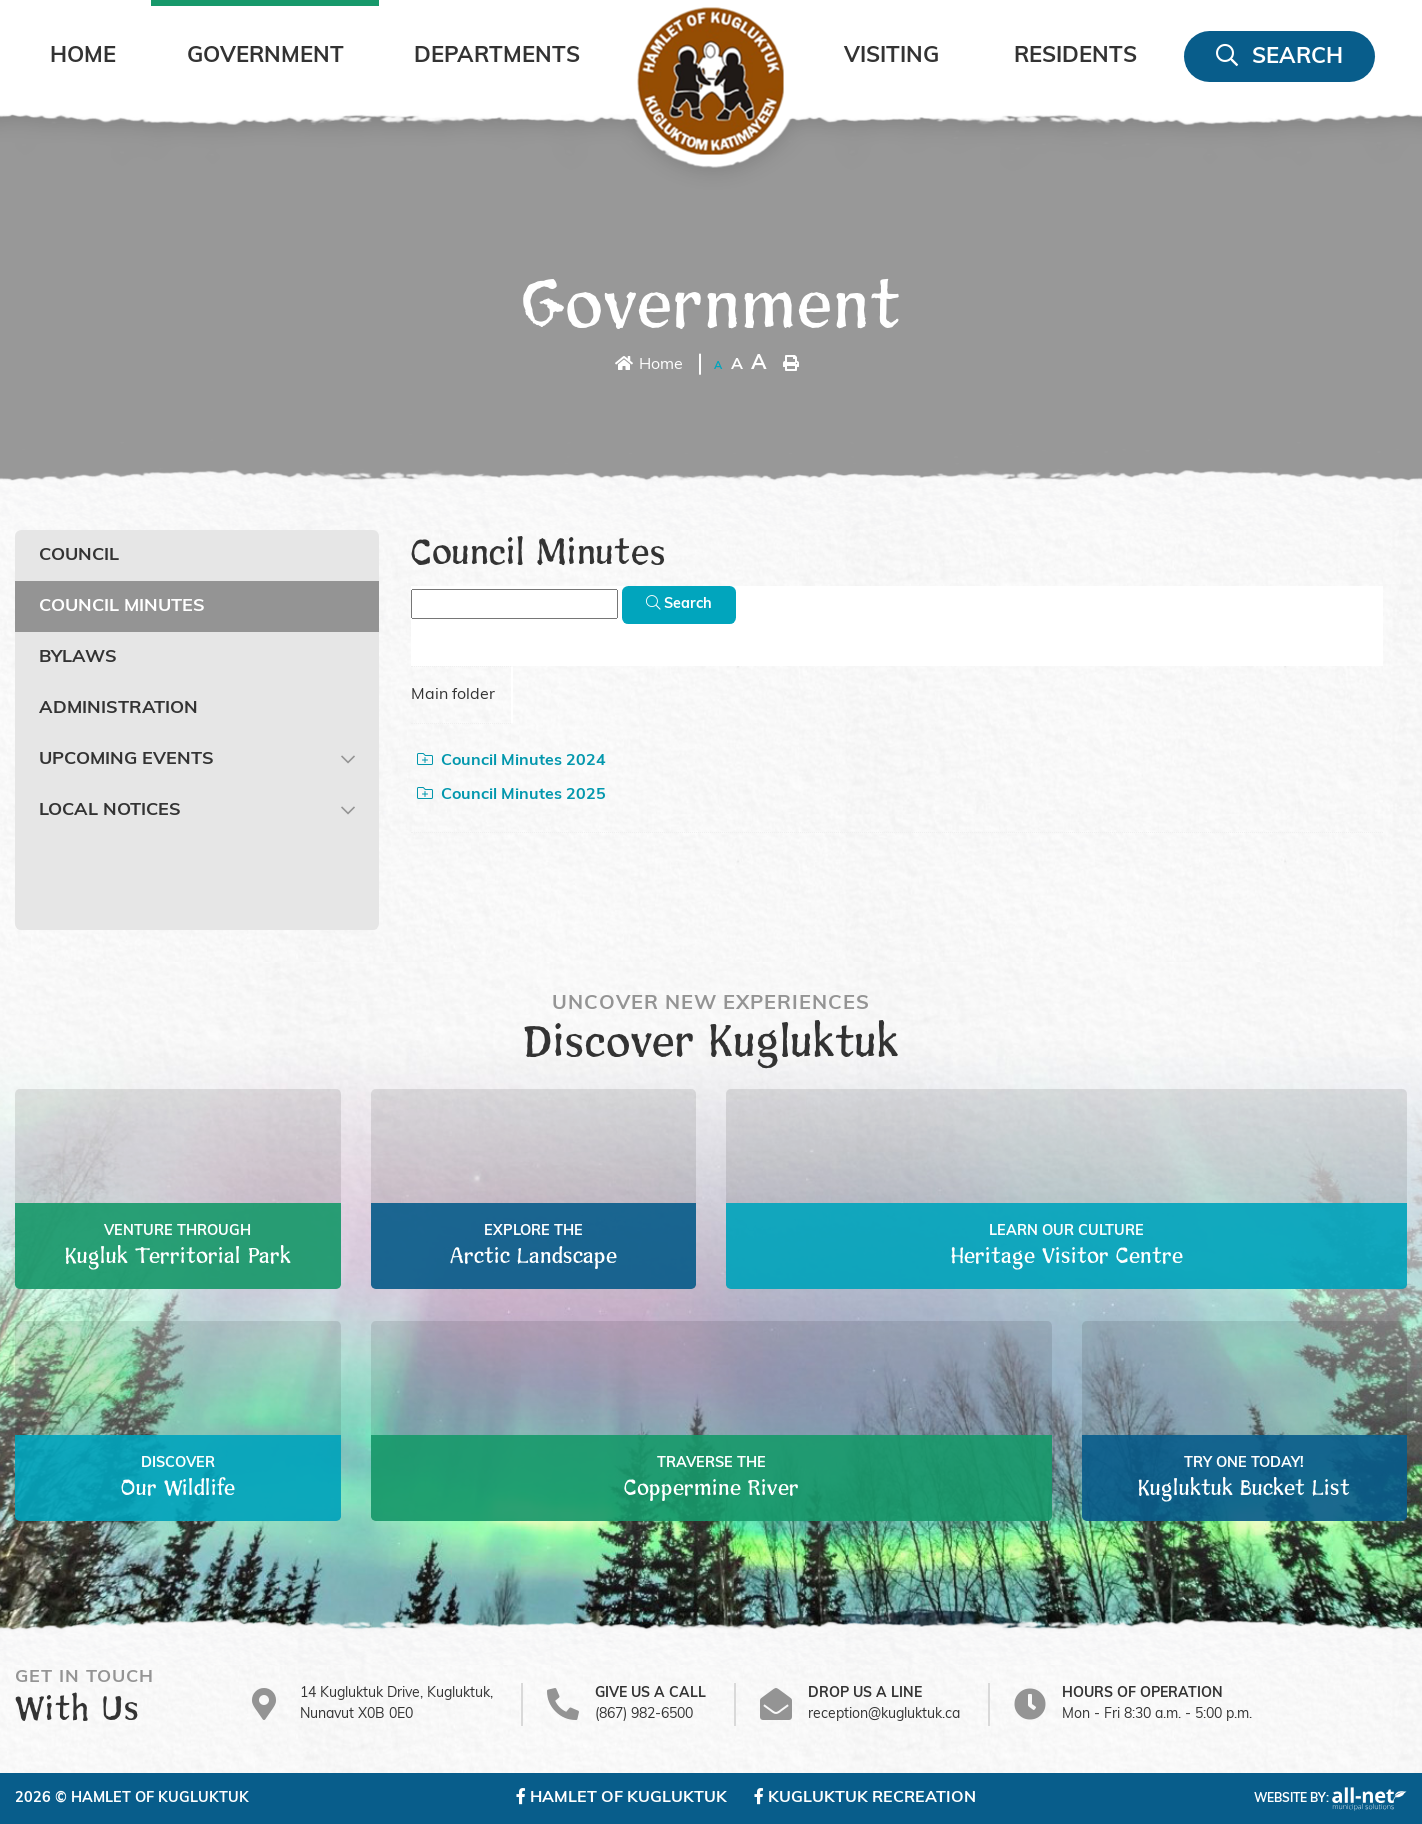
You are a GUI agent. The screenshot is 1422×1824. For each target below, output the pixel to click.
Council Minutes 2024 (511, 760)
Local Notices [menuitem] (110, 810)
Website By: (1330, 1799)
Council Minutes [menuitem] (122, 606)
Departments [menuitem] (497, 56)
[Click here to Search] (679, 605)
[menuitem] (83, 56)
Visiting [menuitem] (891, 56)
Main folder (453, 695)
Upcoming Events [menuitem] (126, 759)
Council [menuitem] (79, 555)
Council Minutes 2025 (511, 794)
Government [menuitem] (265, 56)
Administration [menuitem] (118, 708)
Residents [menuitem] (1075, 56)
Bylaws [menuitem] (78, 657)
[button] (348, 760)
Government (711, 307)
